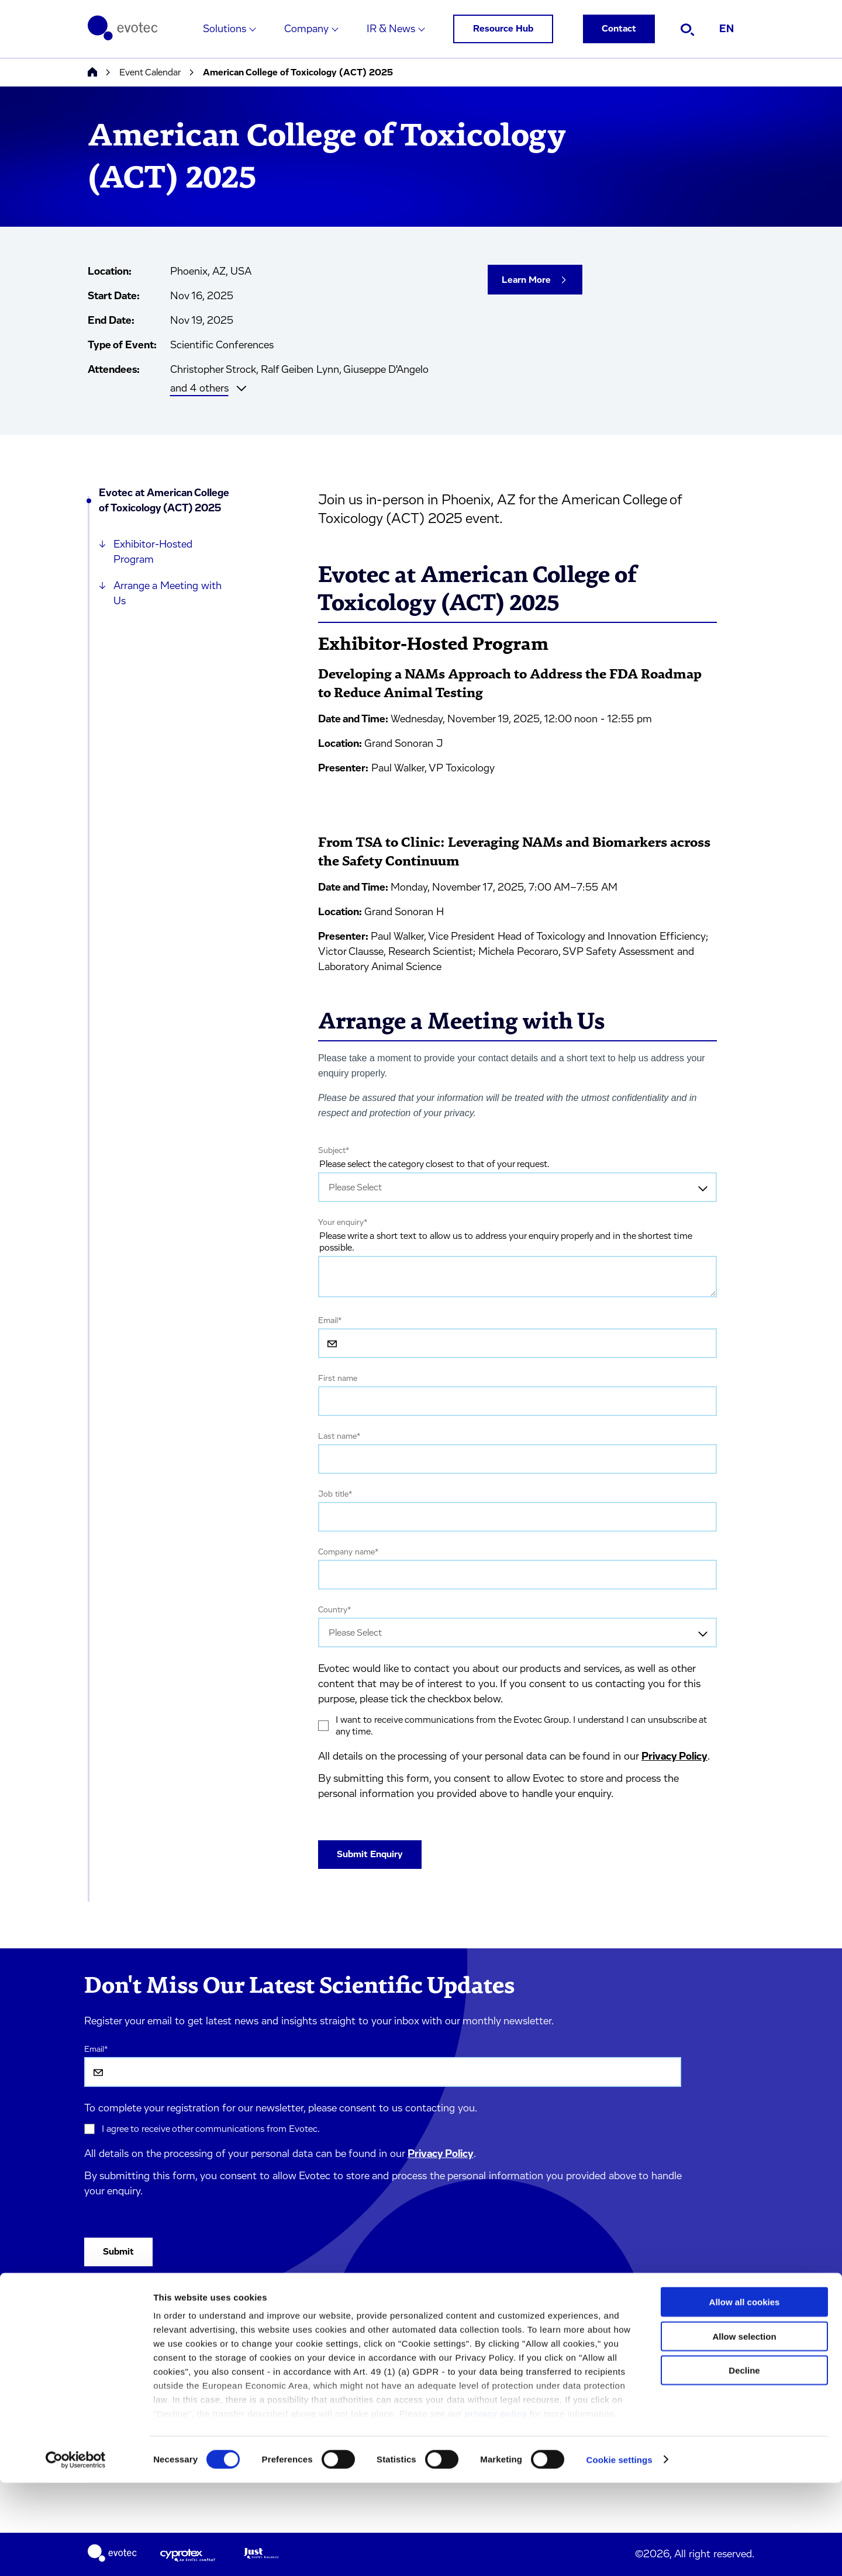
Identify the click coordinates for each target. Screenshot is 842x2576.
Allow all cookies (744, 2396)
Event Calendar (150, 72)
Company (306, 29)
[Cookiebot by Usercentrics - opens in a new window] (76, 2553)
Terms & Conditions (242, 2352)
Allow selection (744, 2430)
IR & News (391, 29)
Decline (744, 2464)
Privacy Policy (674, 1756)
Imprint (217, 2327)
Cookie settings (619, 2553)
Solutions (224, 29)
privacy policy (495, 2507)
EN (726, 29)
